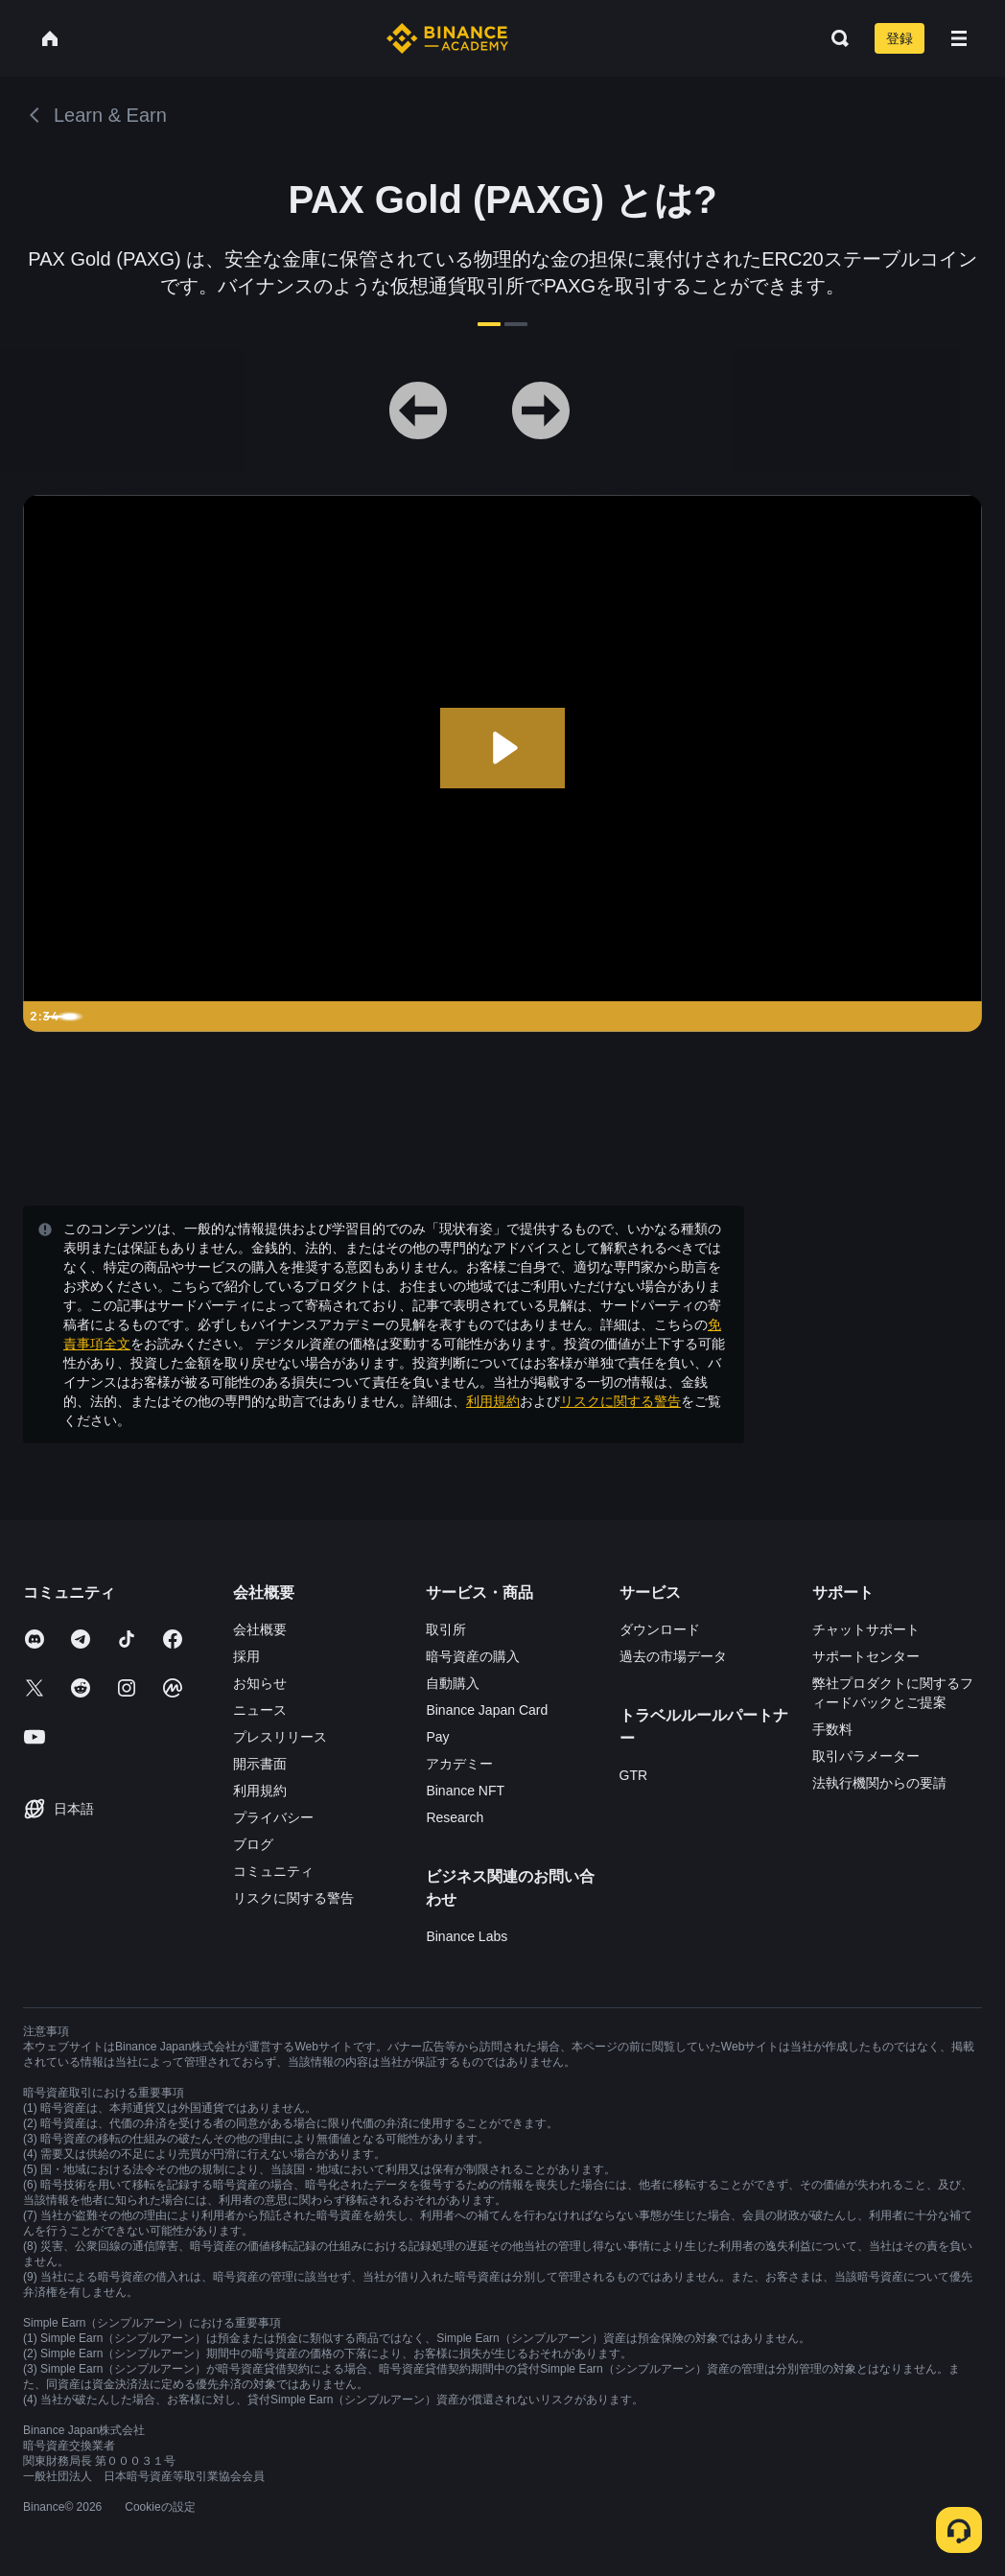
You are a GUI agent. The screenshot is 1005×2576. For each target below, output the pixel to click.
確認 (502, 1445)
